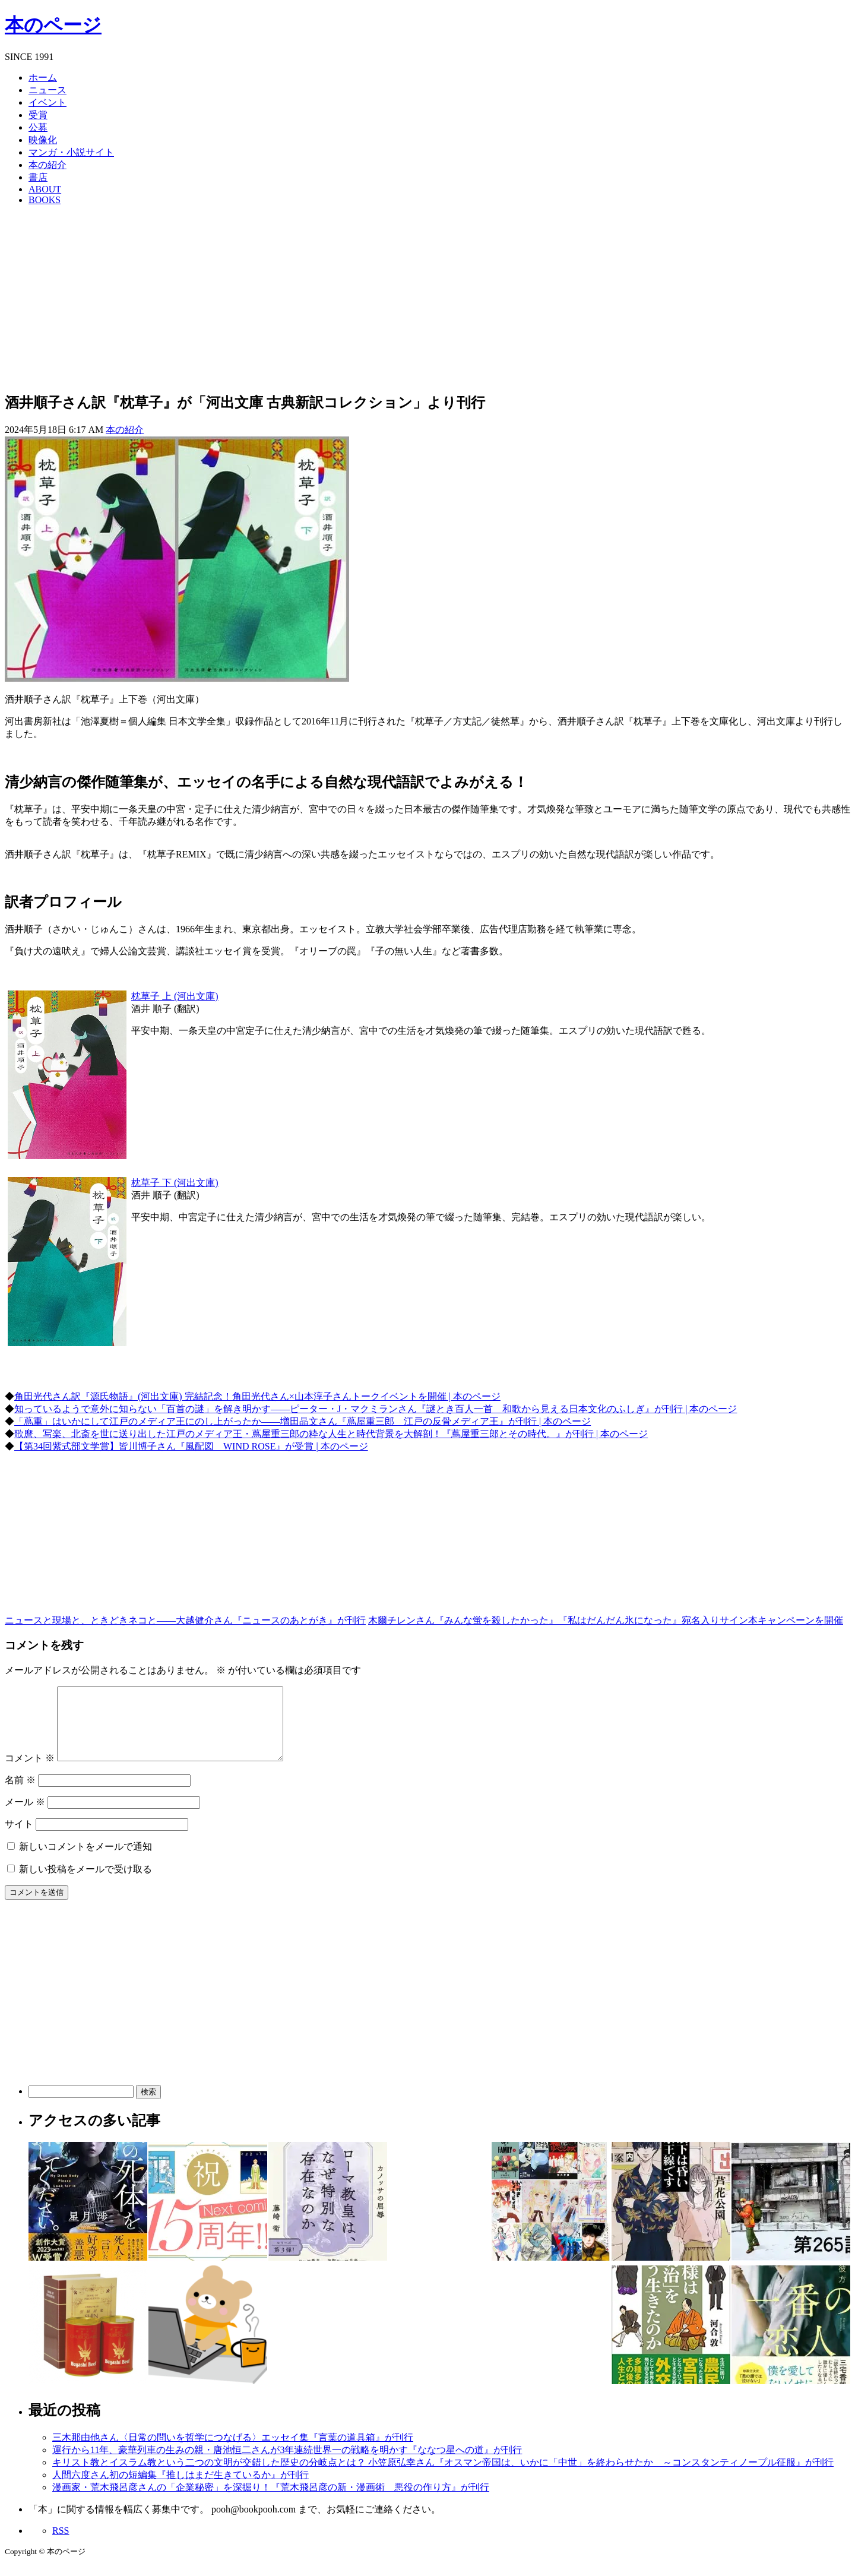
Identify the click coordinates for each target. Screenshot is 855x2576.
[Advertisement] (427, 298)
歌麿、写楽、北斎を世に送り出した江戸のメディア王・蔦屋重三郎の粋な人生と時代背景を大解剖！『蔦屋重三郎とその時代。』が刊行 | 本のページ (331, 1434)
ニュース (47, 90)
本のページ (53, 25)
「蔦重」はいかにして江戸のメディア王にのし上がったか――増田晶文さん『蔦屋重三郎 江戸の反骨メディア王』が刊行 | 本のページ (302, 1421)
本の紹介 (47, 165)
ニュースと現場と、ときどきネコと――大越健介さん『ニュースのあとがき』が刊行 (185, 1620)
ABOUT (44, 189)
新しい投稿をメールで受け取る (85, 1883)
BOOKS (44, 200)
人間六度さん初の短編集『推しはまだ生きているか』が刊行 (180, 2489)
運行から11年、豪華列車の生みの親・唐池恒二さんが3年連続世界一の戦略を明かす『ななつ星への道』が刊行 (287, 2464)
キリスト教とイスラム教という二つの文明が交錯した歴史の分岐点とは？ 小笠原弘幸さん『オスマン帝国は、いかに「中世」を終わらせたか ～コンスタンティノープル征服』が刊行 (443, 2476)
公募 (38, 127)
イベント (47, 102)
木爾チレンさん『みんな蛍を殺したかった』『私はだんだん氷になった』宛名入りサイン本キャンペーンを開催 (605, 1620)
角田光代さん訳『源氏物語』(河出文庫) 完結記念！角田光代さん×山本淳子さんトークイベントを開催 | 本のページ (257, 1396)
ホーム (42, 77)
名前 (20, 1794)
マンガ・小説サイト (71, 152)
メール (25, 1816)
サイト (19, 1838)
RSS (60, 2545)
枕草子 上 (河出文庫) (174, 996)
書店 (38, 177)
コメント (30, 1772)
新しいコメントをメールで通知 (85, 1861)
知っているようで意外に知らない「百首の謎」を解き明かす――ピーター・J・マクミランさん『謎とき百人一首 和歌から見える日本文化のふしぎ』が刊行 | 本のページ (375, 1409)
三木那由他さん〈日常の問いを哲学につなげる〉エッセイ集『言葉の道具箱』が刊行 (232, 2452)
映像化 (42, 140)
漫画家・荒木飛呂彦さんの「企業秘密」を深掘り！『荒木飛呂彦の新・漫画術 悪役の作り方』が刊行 (270, 2501)
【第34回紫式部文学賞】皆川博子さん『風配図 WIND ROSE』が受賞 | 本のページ (191, 1446)
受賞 (38, 115)
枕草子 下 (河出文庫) (174, 1183)
